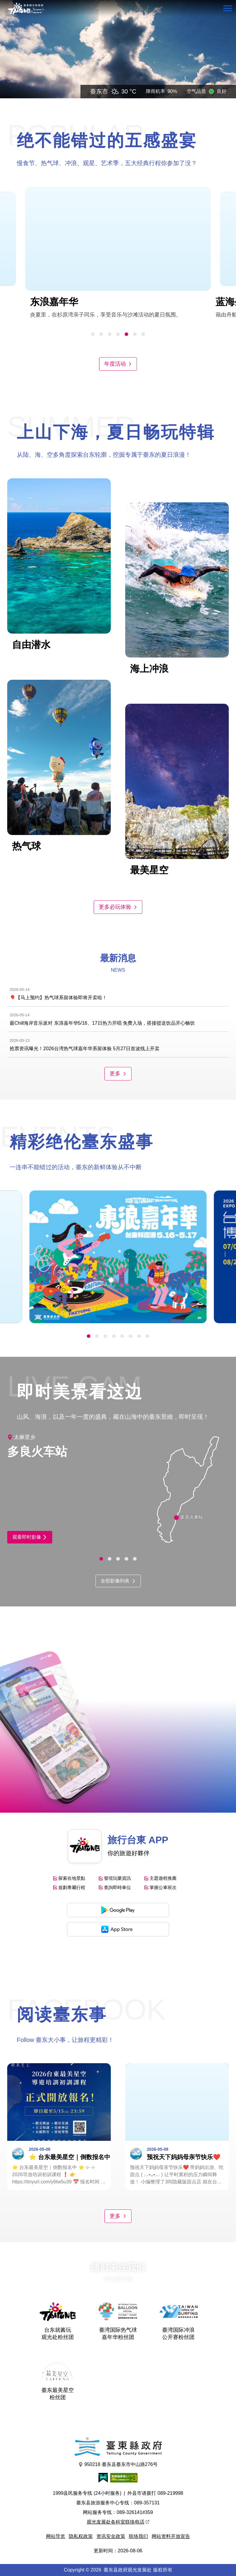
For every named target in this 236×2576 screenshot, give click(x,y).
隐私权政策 (81, 2536)
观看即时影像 (29, 1537)
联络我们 (138, 2536)
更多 (118, 1074)
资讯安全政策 (110, 2536)
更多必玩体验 (118, 907)
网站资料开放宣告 (171, 2536)
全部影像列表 (118, 1580)
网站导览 (55, 2536)
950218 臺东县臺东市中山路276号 (118, 2464)
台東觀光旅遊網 (26, 8)
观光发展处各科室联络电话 (118, 2521)
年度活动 (118, 364)
